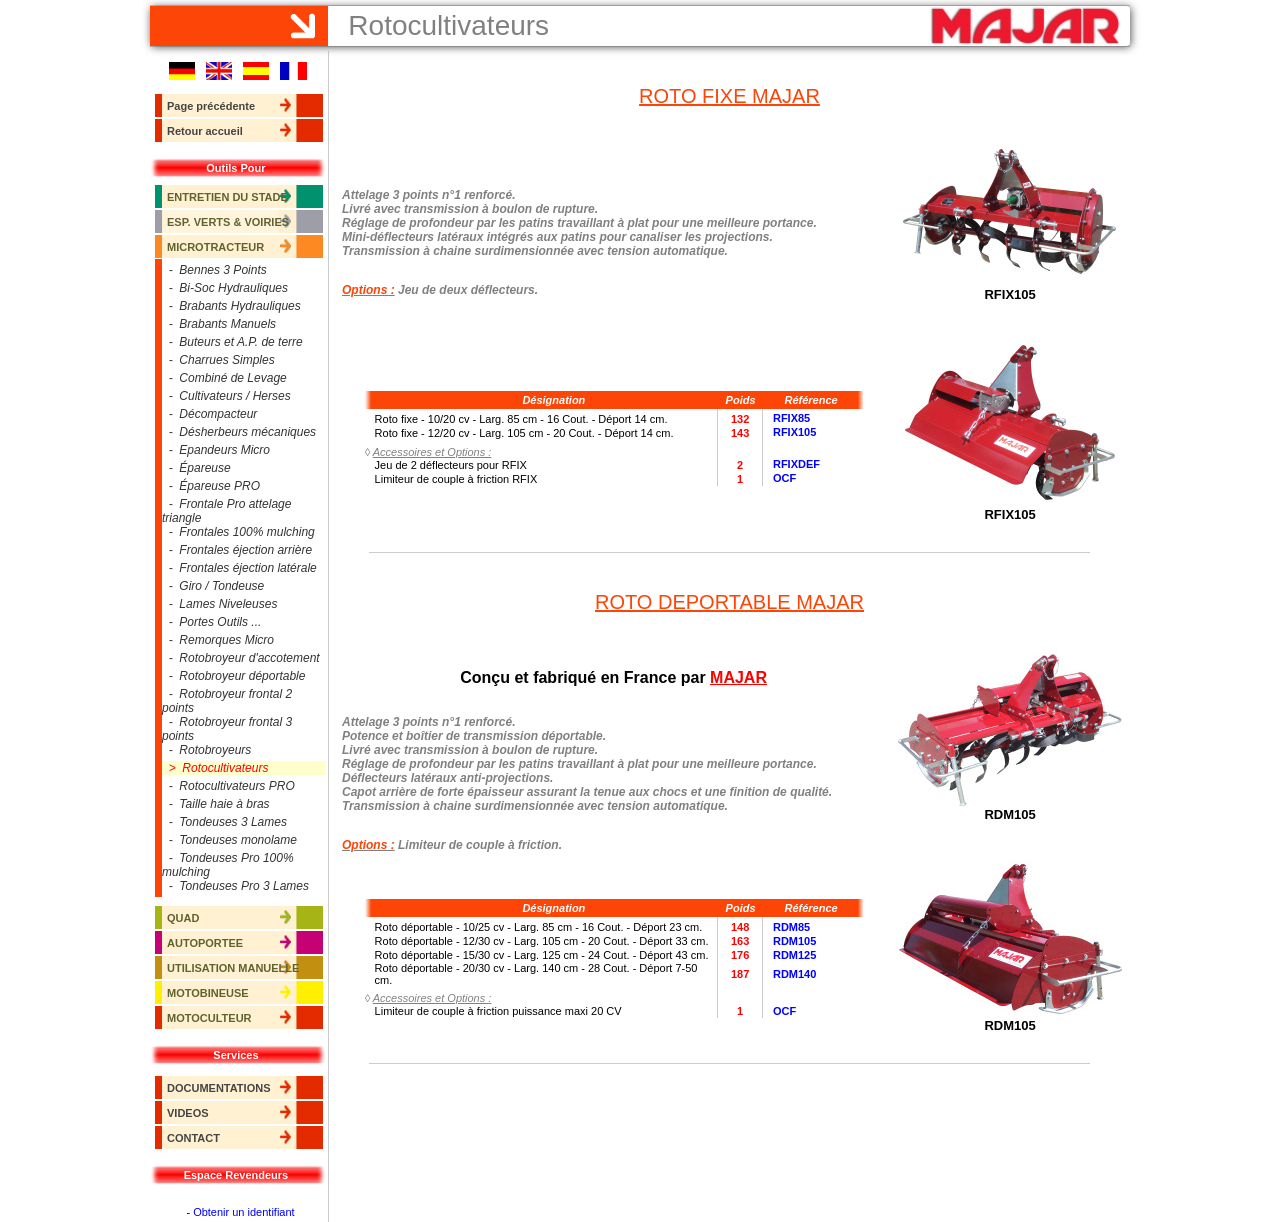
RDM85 (791, 927)
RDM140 (794, 974)
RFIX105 (794, 433)
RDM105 (794, 941)
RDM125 (794, 955)
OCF (784, 479)
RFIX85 (791, 419)
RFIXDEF (796, 465)
